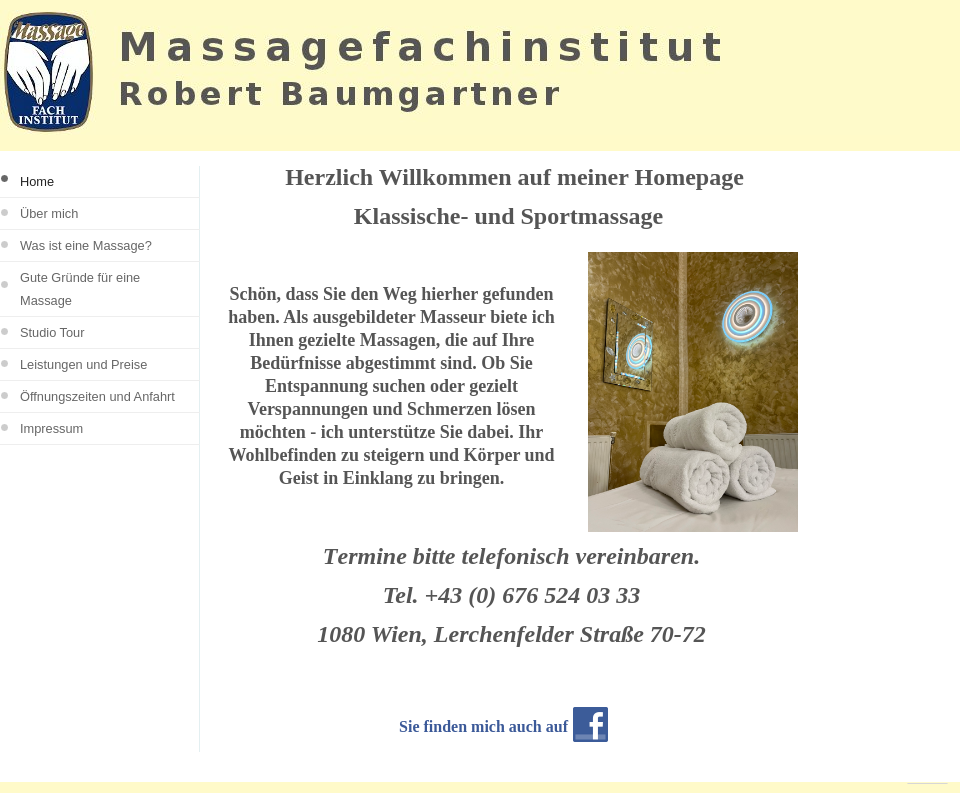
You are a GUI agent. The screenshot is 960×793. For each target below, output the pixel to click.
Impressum (51, 428)
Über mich (49, 213)
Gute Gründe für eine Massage (80, 289)
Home (37, 181)
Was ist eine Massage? (86, 245)
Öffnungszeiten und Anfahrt (97, 396)
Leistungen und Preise (83, 364)
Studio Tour (52, 332)
